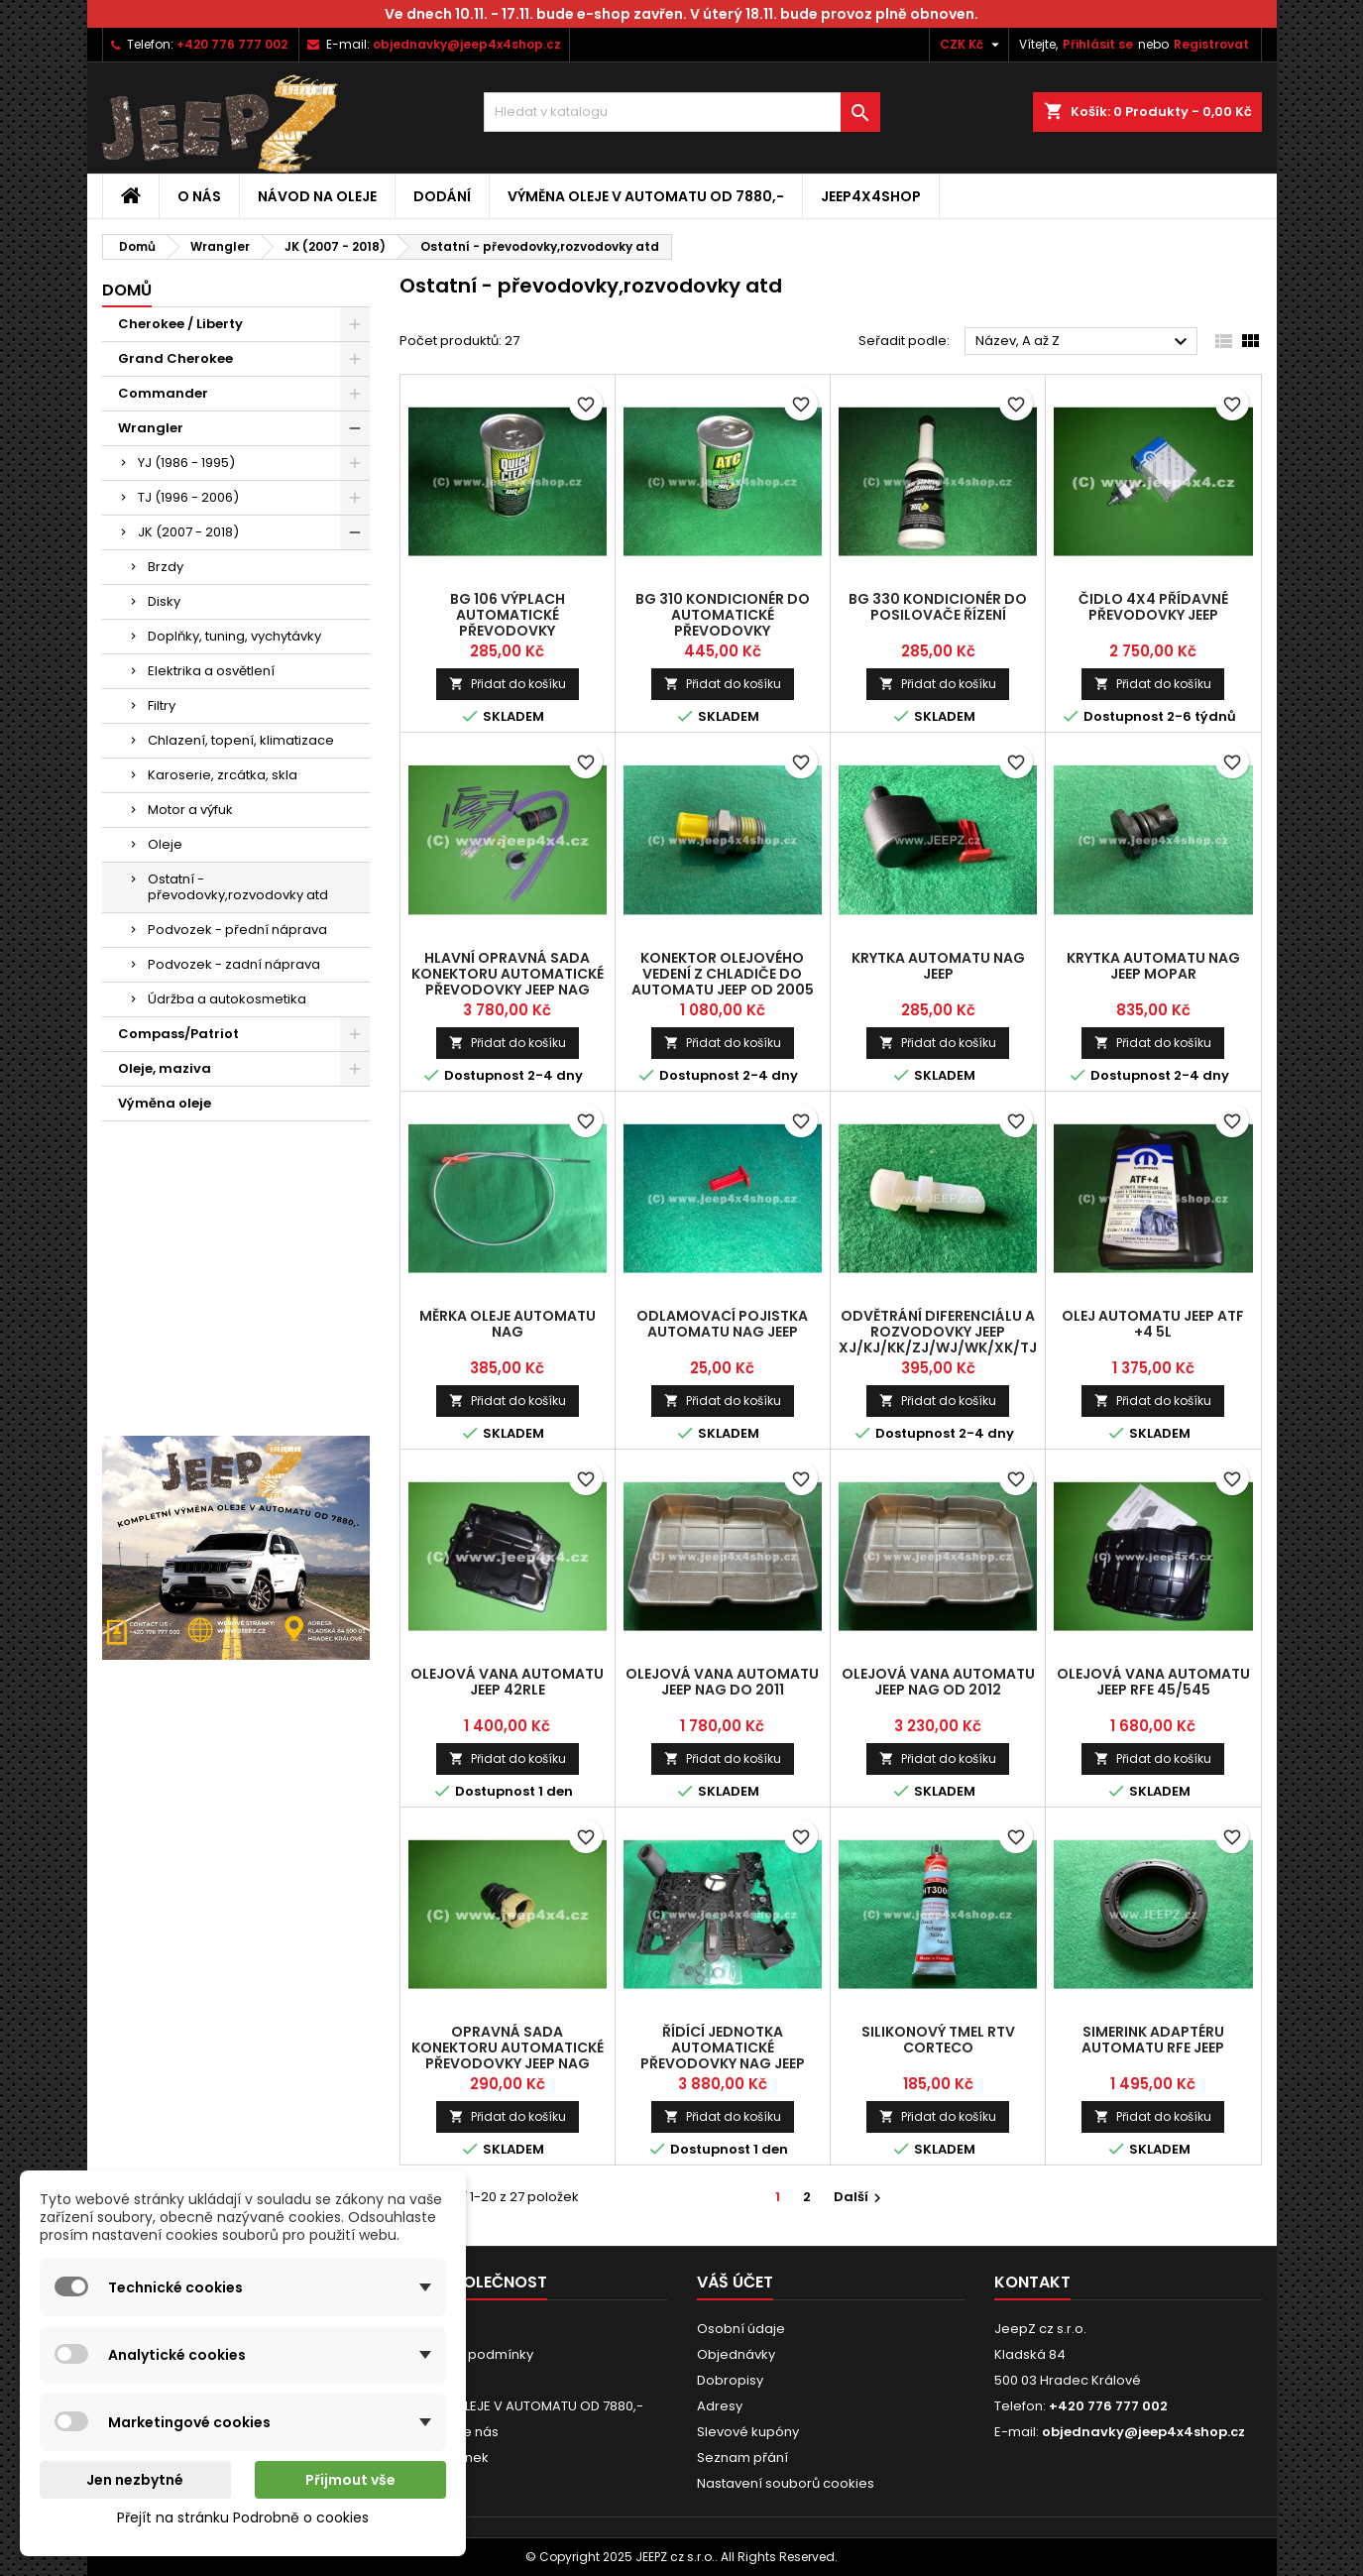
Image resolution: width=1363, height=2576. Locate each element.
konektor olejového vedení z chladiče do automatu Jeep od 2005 (722, 973)
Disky (164, 601)
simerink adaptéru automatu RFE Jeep (1152, 2039)
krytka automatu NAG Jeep (938, 966)
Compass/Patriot (178, 1033)
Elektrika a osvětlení (211, 670)
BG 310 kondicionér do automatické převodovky (722, 615)
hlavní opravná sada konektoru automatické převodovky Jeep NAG (507, 973)
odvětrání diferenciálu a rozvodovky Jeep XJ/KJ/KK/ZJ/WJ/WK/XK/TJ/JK (950, 1331)
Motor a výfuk (190, 809)
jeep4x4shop (871, 196)
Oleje (165, 844)
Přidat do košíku (507, 683)
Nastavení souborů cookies (785, 2483)
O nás (199, 196)
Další (860, 2196)
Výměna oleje (164, 1103)
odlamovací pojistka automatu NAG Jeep (722, 1324)
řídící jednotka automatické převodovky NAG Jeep (722, 2047)
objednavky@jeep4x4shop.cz (467, 44)
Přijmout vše (350, 2480)
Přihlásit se (1098, 44)
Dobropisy (730, 2380)
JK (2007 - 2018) (188, 532)
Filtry (161, 705)
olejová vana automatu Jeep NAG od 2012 (938, 1681)
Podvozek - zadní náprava (234, 964)
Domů (127, 290)
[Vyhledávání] (682, 112)
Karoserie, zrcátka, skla (222, 774)
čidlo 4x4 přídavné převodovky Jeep (1153, 607)
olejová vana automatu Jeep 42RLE (507, 1681)
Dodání (442, 196)
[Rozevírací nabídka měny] (972, 44)
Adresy (719, 2406)
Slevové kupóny (748, 2431)
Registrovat (1211, 44)
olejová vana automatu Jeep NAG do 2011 (722, 1681)
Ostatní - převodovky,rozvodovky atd (238, 887)
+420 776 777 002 (231, 44)
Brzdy (165, 566)
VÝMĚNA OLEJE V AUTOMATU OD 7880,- (646, 196)
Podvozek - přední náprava (237, 929)
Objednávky (736, 2354)
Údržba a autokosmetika (227, 999)
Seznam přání (742, 2457)
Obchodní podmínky (466, 2354)
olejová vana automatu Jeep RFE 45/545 (1153, 1681)
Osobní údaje (741, 2328)
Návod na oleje (317, 196)
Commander (163, 393)
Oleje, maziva (164, 1068)
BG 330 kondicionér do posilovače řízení (938, 607)
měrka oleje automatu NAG (507, 1324)
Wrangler (150, 427)
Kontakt (1032, 2282)
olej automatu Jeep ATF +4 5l (1153, 1324)
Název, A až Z (1084, 342)
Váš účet (735, 2282)
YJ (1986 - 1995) (186, 462)
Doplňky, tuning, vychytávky (234, 636)
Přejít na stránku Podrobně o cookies (243, 2517)
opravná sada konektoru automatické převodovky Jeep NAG (507, 2047)
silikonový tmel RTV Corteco (938, 2039)
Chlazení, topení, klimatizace (241, 740)
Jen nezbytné (134, 2480)
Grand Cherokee (175, 358)
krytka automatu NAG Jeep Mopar (1153, 966)
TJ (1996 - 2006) (188, 497)
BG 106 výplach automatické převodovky (507, 615)
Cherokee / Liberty (180, 323)
